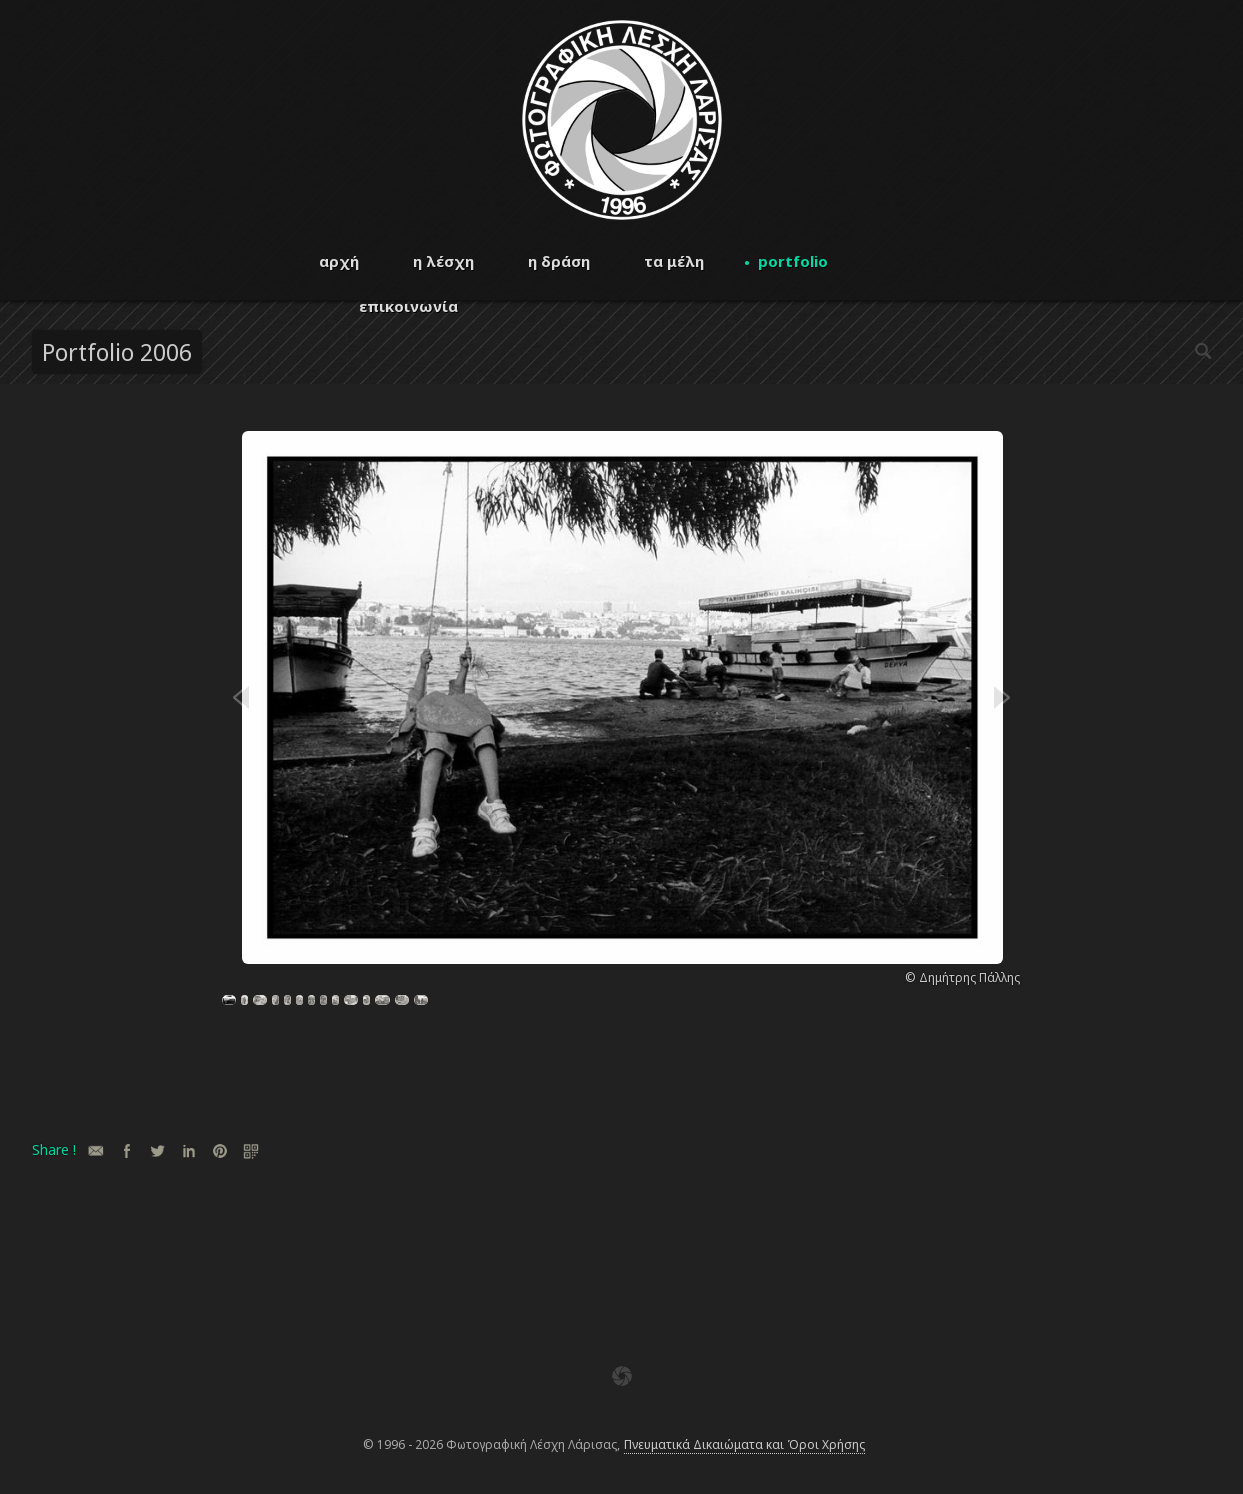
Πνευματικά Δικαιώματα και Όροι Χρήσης (744, 1444)
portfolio (793, 261)
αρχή (339, 261)
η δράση (559, 261)
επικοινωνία (408, 306)
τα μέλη (674, 261)
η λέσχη (443, 261)
